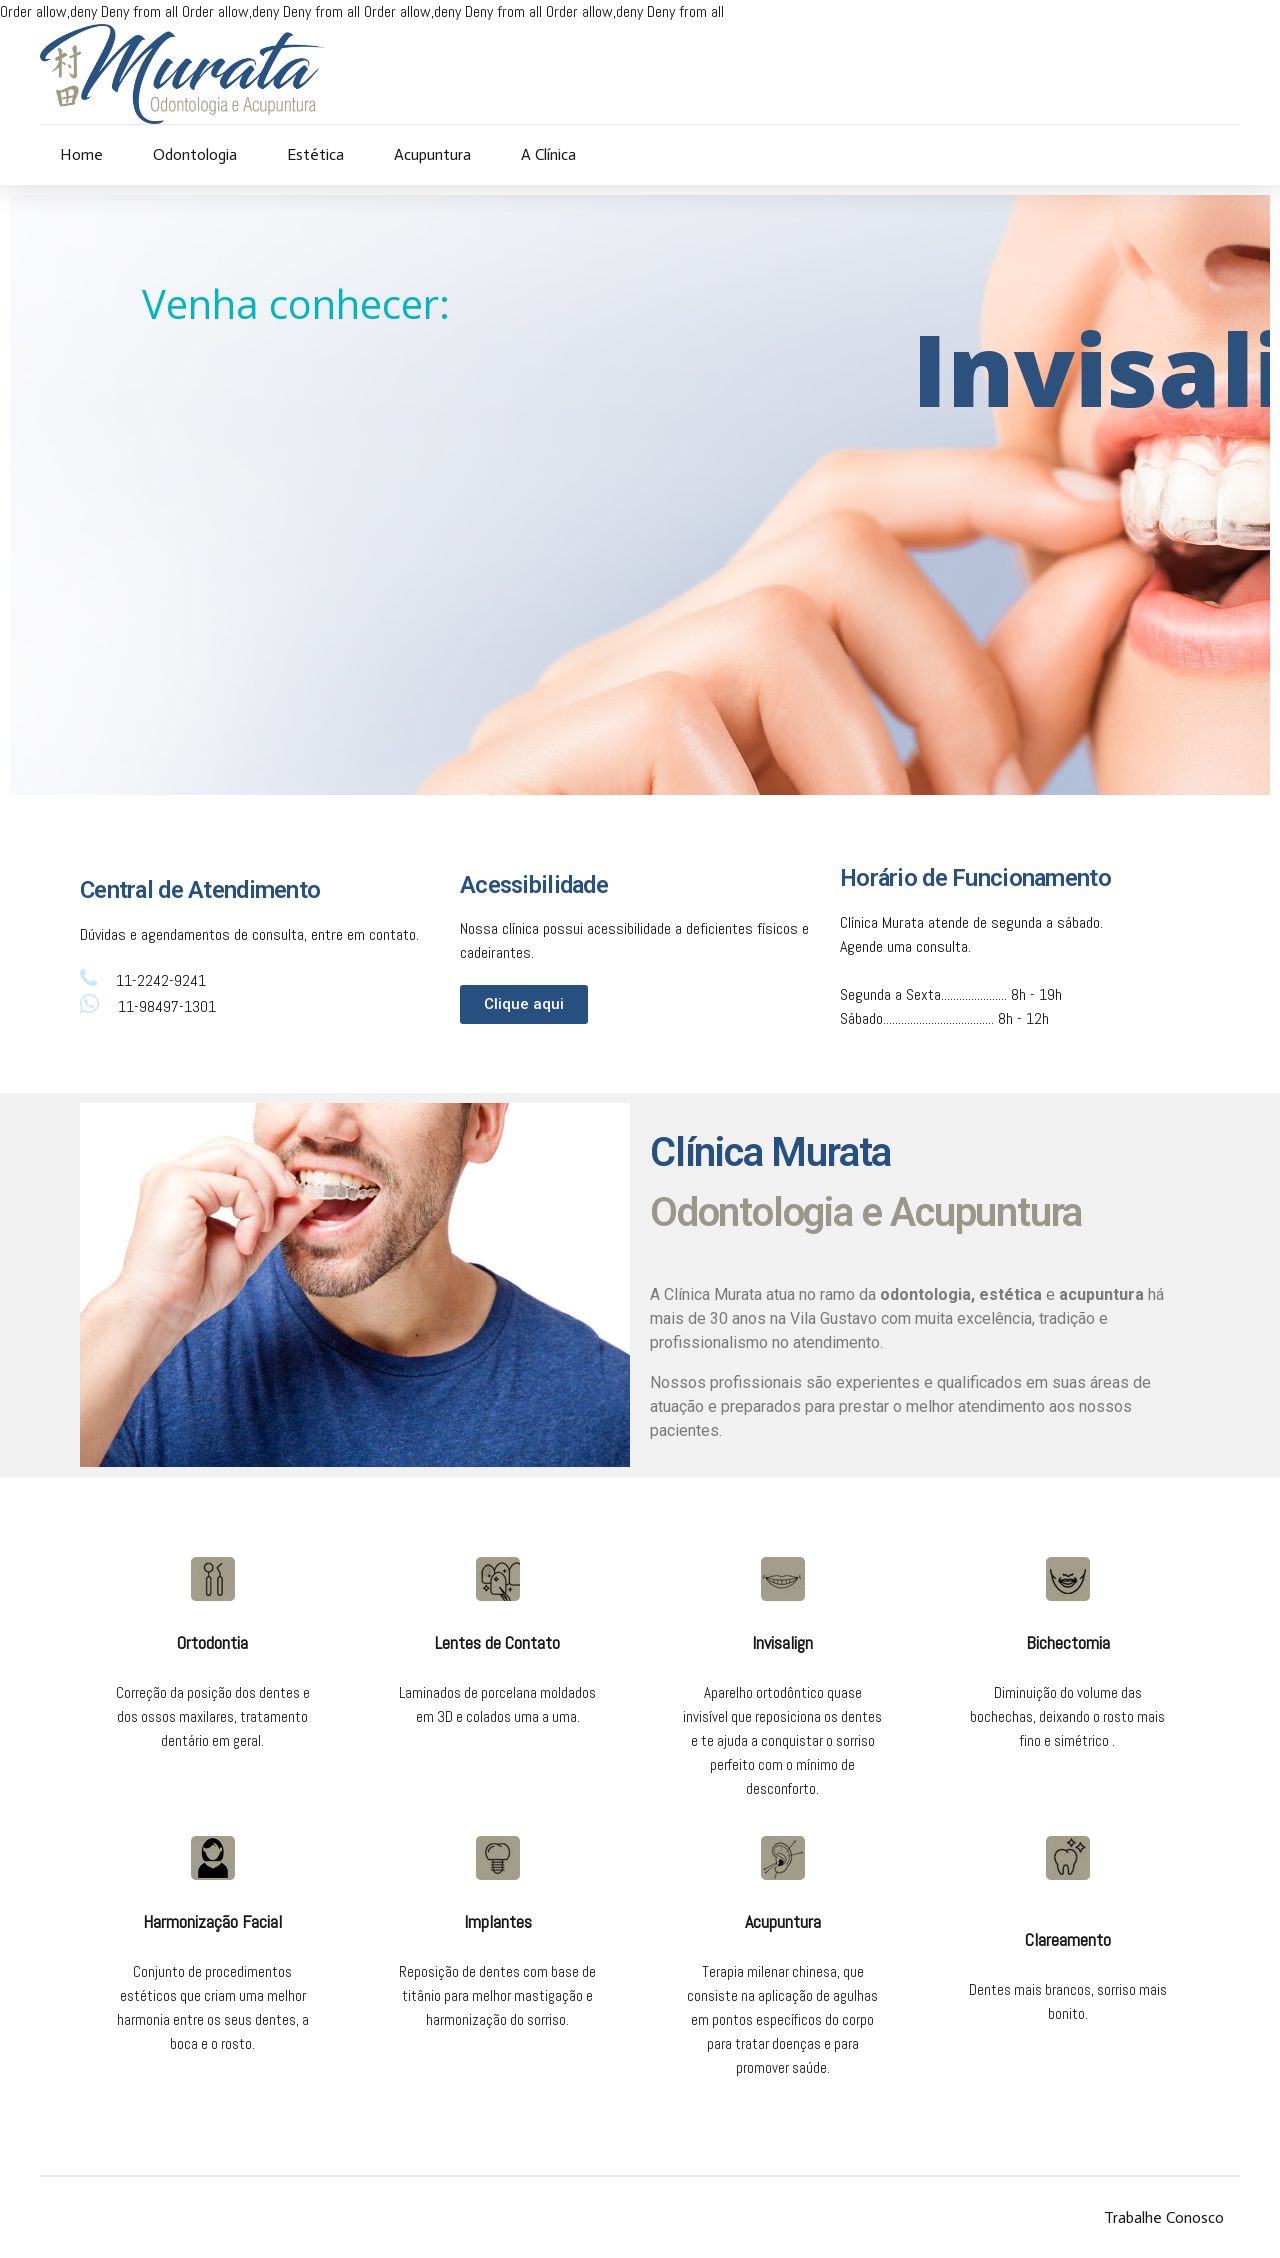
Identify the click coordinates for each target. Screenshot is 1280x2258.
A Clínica (548, 154)
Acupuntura (432, 154)
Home (81, 154)
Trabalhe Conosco (1164, 2217)
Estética (315, 154)
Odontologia (195, 154)
